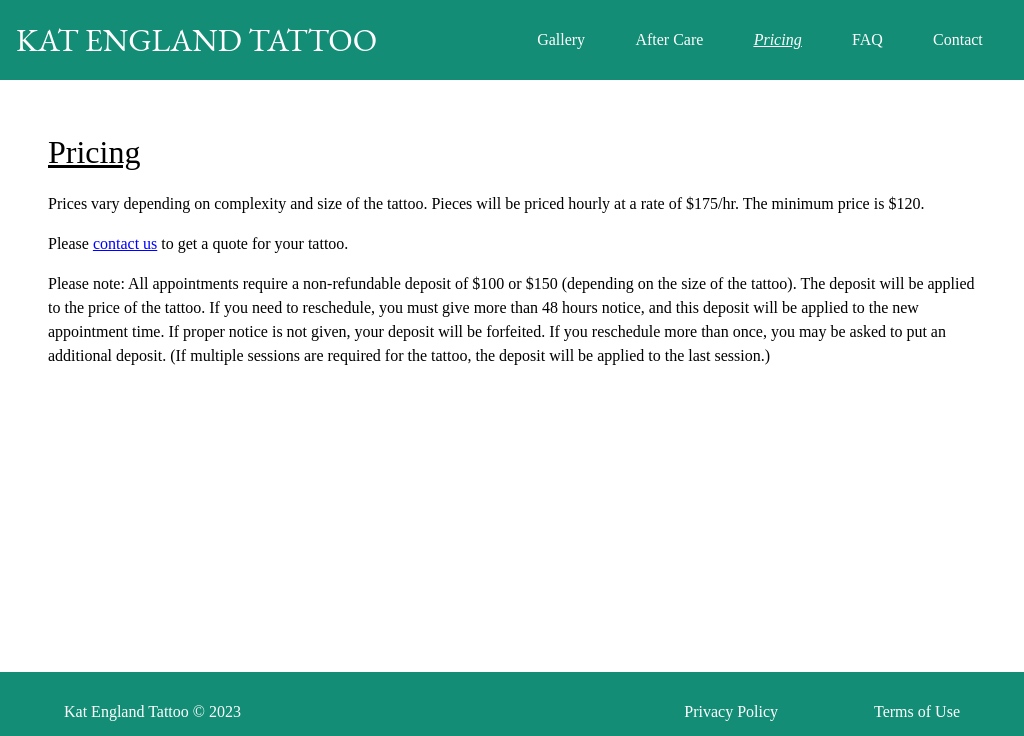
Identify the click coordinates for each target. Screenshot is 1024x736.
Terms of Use (917, 711)
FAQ (867, 39)
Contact (958, 39)
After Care (669, 39)
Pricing (778, 39)
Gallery (561, 39)
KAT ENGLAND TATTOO (196, 40)
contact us (125, 243)
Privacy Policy (731, 711)
